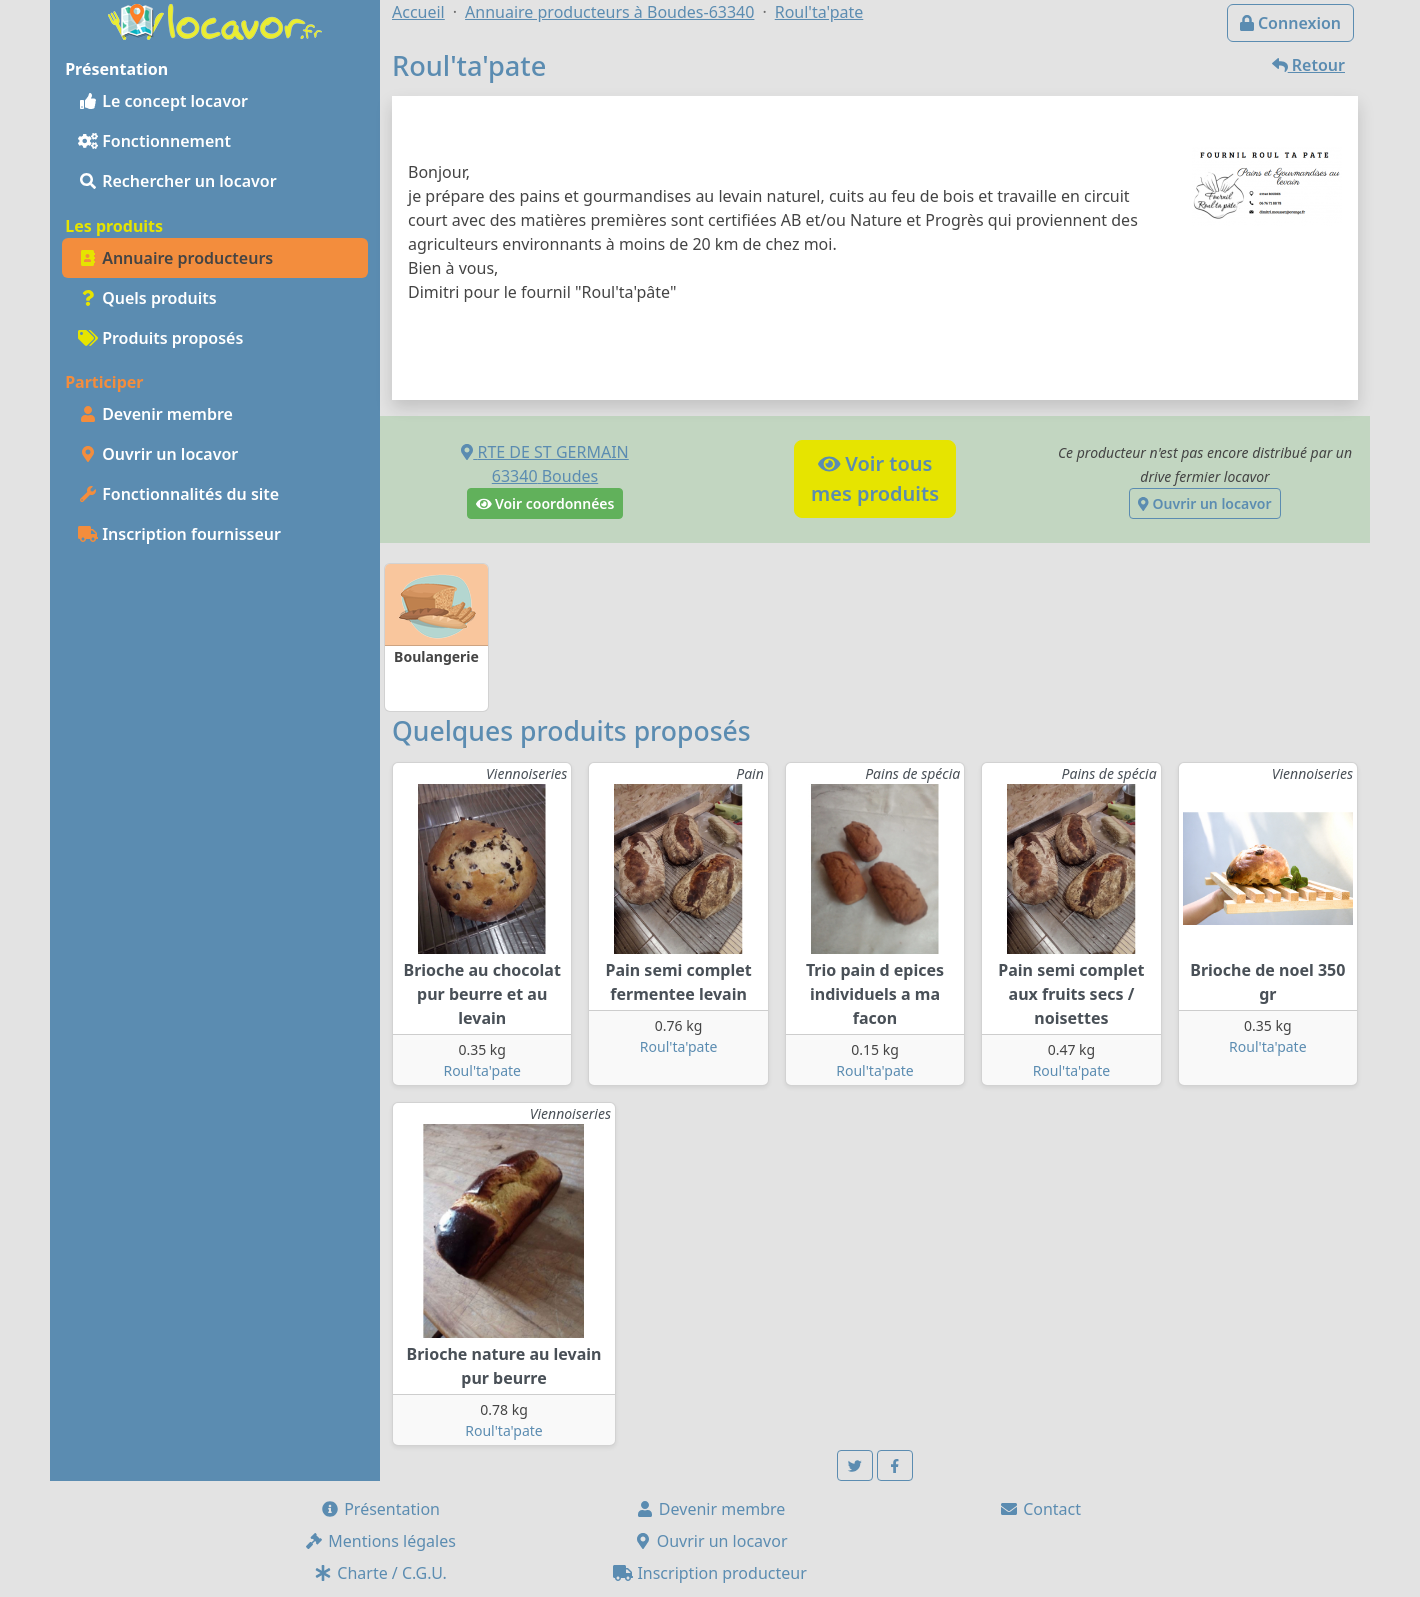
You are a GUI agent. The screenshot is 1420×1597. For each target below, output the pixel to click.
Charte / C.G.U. (380, 1573)
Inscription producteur (710, 1573)
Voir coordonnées (545, 503)
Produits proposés (160, 338)
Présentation (380, 1509)
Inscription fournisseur (179, 534)
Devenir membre (155, 414)
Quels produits (147, 298)
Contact (1040, 1509)
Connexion (1290, 23)
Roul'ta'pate (482, 1070)
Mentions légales (380, 1541)
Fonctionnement (154, 141)
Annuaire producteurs (175, 258)
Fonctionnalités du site (178, 494)
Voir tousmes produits (875, 478)
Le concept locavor (163, 101)
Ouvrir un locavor (158, 454)
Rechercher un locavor (177, 181)
